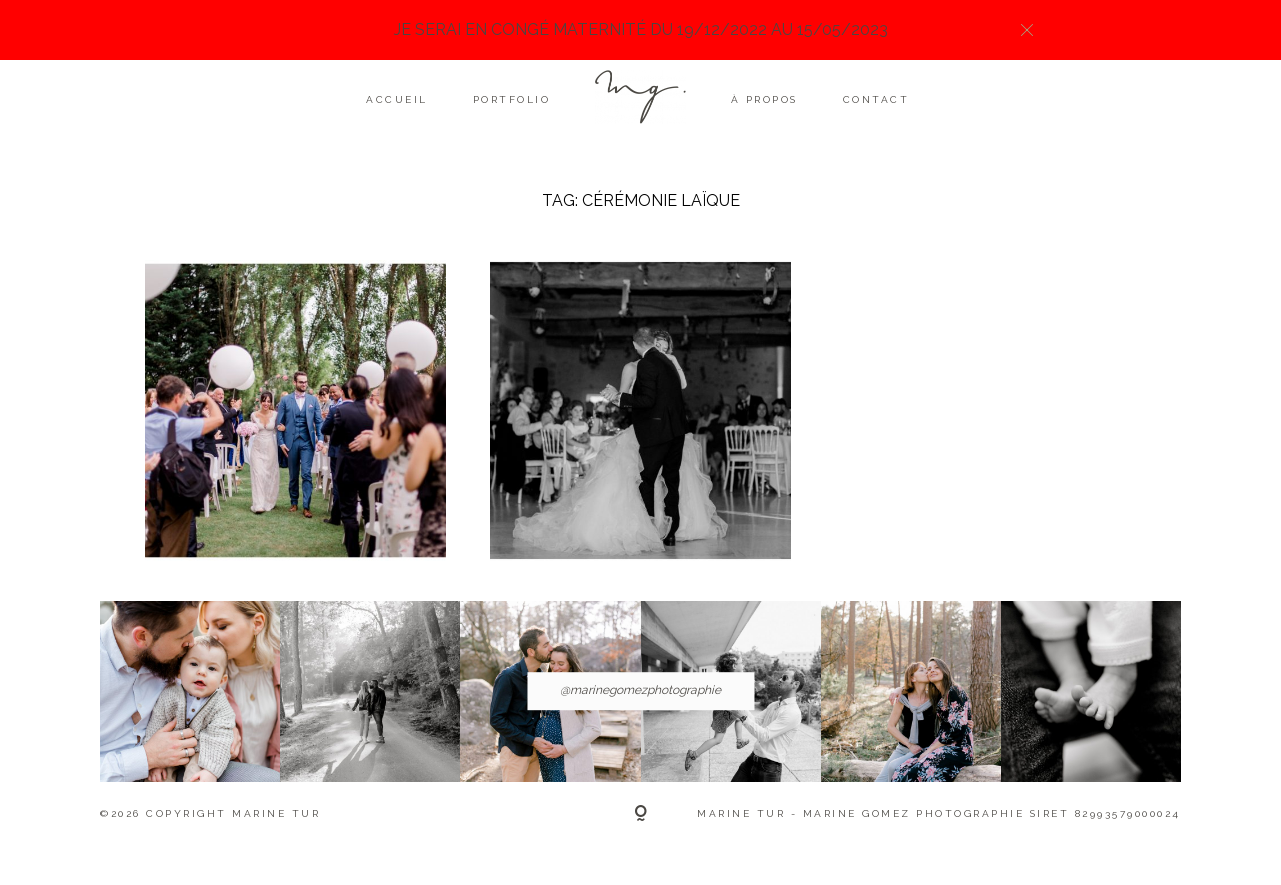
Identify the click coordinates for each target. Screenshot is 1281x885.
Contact (876, 100)
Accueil (397, 100)
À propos (764, 100)
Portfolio (512, 100)
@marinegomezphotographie (640, 691)
